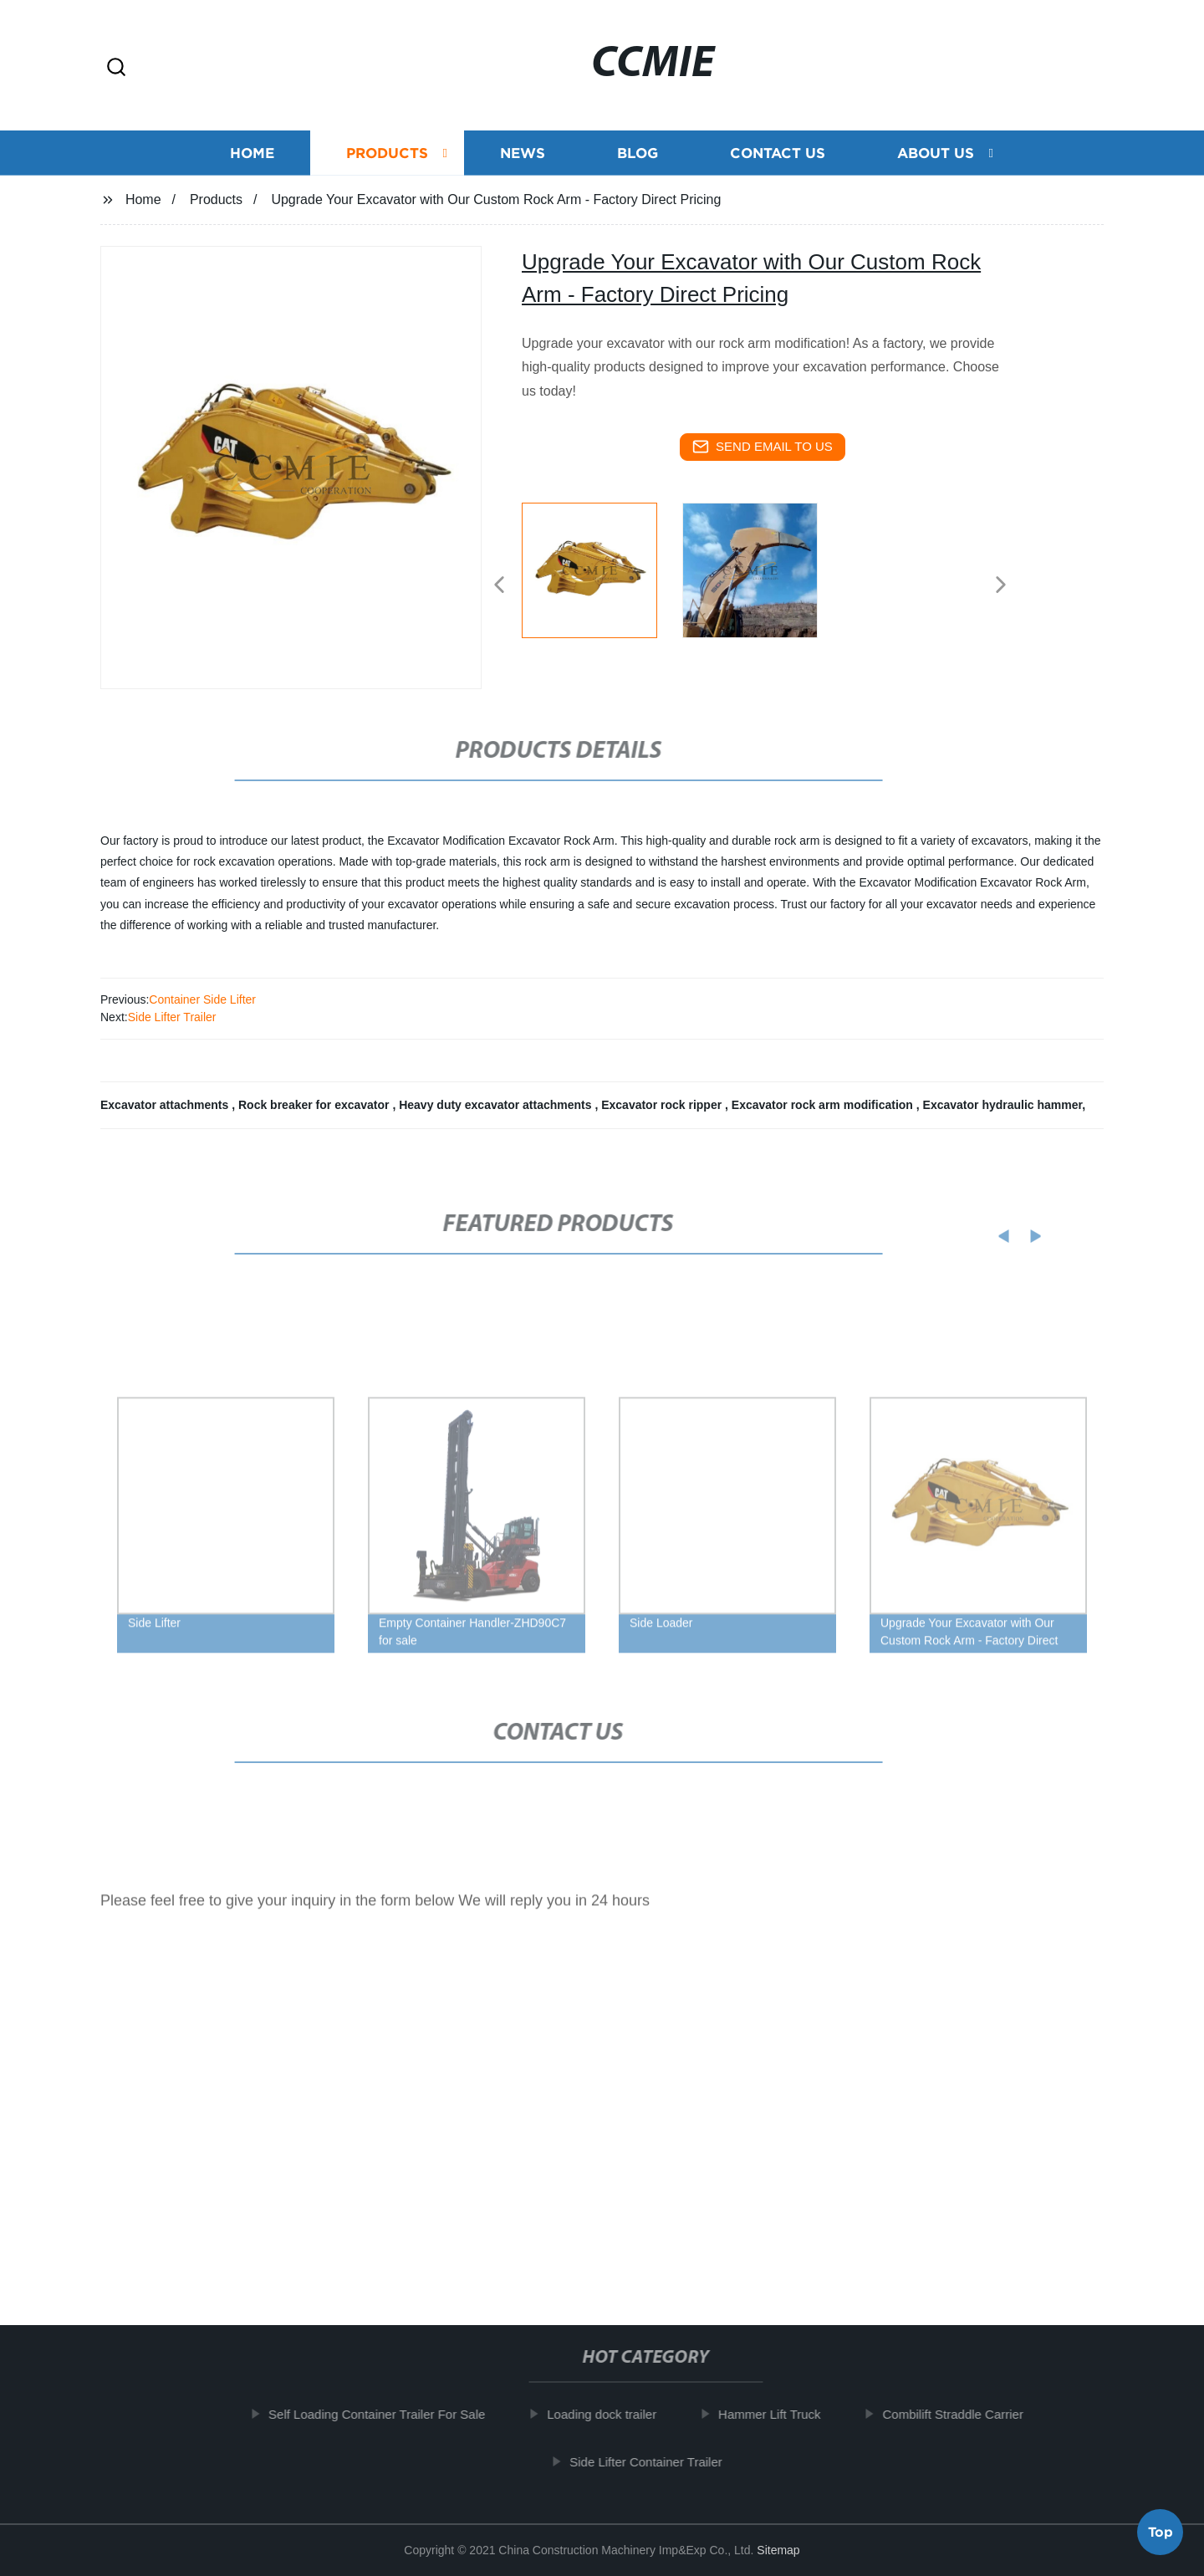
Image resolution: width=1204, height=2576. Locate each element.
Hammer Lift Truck (782, 2414)
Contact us (777, 153)
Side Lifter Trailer (172, 1017)
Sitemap (778, 2550)
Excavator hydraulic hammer (1003, 1105)
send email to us (762, 446)
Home (252, 153)
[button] (116, 68)
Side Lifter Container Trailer (658, 2462)
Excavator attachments (166, 1105)
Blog (637, 153)
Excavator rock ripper (663, 1105)
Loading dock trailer (615, 2414)
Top (1160, 2529)
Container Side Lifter (202, 999)
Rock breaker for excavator (315, 1105)
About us (935, 153)
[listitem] (602, 578)
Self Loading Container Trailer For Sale (389, 2414)
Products (387, 153)
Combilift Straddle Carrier (965, 2414)
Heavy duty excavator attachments (496, 1105)
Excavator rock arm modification (824, 1105)
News (522, 153)
